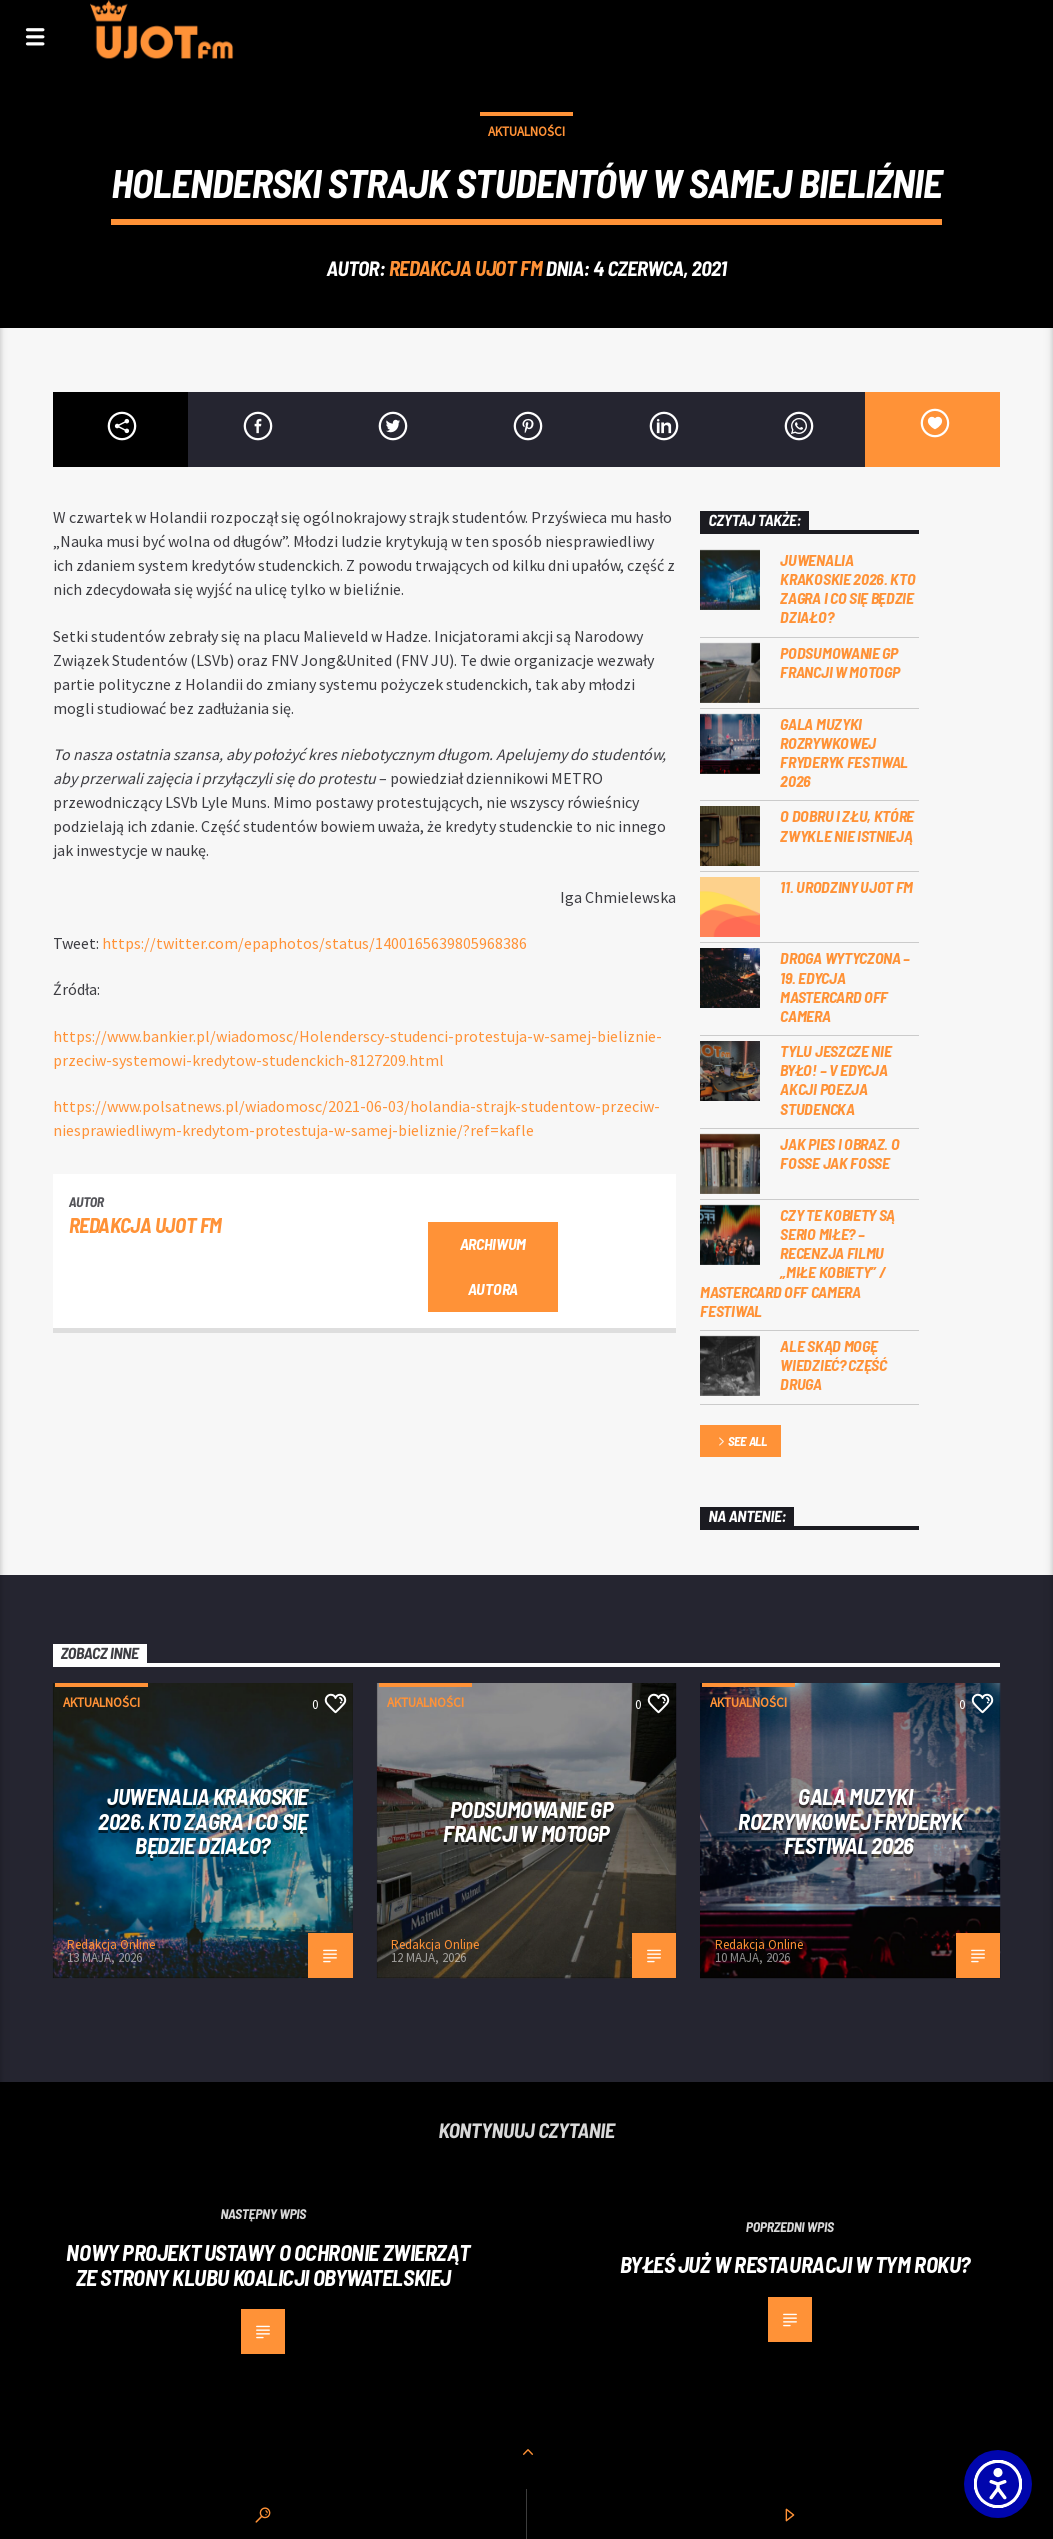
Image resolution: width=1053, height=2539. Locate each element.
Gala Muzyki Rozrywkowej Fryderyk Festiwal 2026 (844, 752)
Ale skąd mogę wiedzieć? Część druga (833, 1364)
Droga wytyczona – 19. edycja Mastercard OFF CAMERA (845, 986)
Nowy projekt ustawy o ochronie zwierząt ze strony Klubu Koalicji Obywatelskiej (268, 2264)
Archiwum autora (493, 1266)
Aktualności (526, 131)
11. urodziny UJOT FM (846, 886)
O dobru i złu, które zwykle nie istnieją (847, 825)
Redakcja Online (111, 1944)
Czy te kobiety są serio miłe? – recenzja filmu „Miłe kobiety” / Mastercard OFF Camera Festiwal (797, 1262)
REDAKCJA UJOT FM (465, 267)
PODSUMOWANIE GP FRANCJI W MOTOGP (839, 662)
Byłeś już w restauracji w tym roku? (795, 2264)
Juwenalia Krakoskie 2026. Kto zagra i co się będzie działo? (847, 588)
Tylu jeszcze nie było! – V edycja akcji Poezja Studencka (835, 1079)
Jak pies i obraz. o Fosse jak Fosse (839, 1153)
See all (741, 1442)
